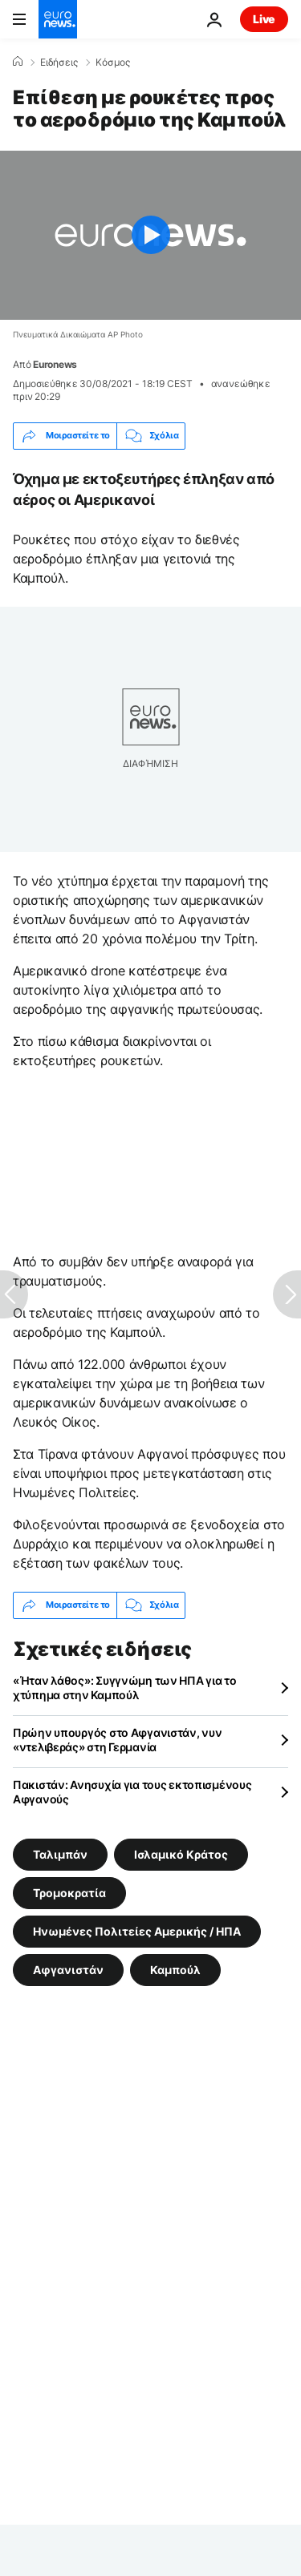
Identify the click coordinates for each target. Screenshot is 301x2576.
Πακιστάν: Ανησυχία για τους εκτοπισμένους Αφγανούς (132, 1792)
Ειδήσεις (59, 62)
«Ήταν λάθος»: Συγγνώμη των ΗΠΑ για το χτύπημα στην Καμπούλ (125, 1688)
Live (264, 19)
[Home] (17, 61)
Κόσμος (113, 62)
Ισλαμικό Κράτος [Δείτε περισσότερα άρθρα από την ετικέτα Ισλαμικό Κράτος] (181, 1853)
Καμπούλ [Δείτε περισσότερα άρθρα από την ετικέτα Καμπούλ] (175, 1969)
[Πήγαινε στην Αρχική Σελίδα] (58, 19)
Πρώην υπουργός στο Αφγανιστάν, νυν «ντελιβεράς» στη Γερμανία (117, 1740)
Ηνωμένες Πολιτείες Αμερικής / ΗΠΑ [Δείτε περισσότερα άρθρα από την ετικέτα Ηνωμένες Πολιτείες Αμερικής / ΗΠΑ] (137, 1930)
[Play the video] (150, 235)
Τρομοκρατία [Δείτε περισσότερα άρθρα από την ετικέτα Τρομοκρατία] (69, 1892)
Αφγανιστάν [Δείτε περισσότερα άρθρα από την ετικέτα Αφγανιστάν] (68, 1969)
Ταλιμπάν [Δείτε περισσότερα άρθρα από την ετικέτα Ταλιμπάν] (60, 1853)
